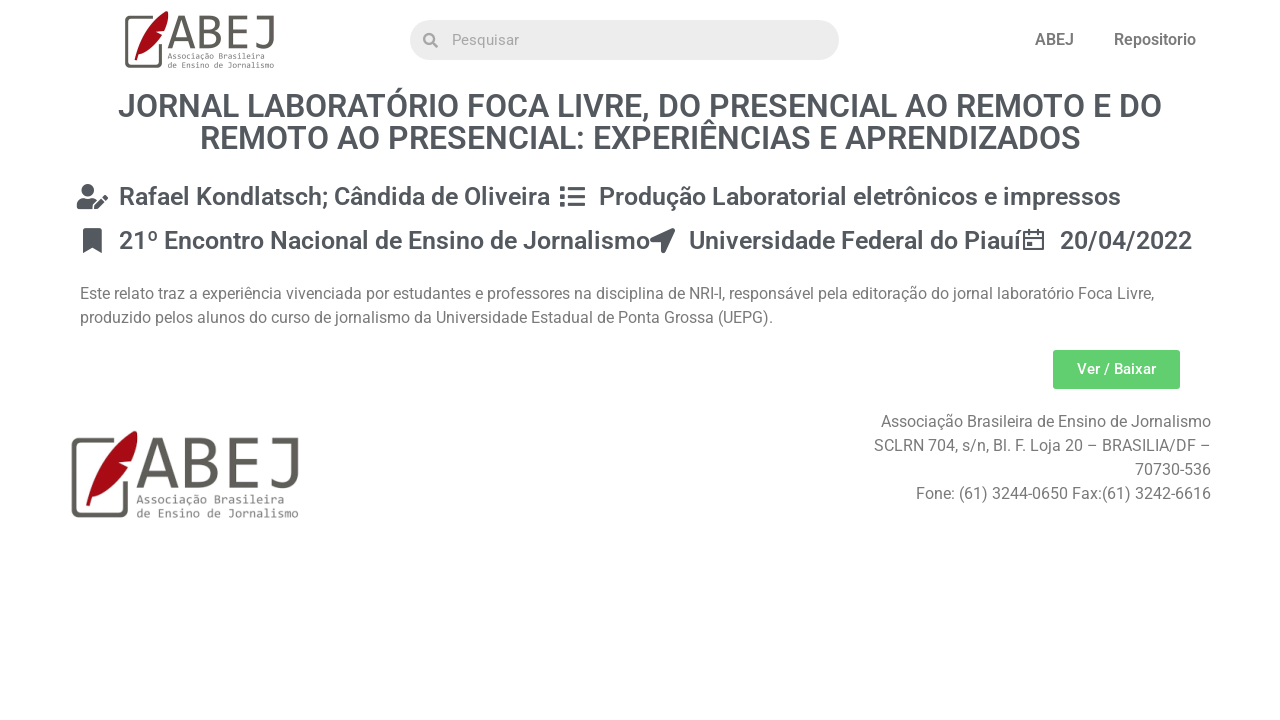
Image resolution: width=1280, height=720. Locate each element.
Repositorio (1155, 39)
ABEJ (1054, 39)
